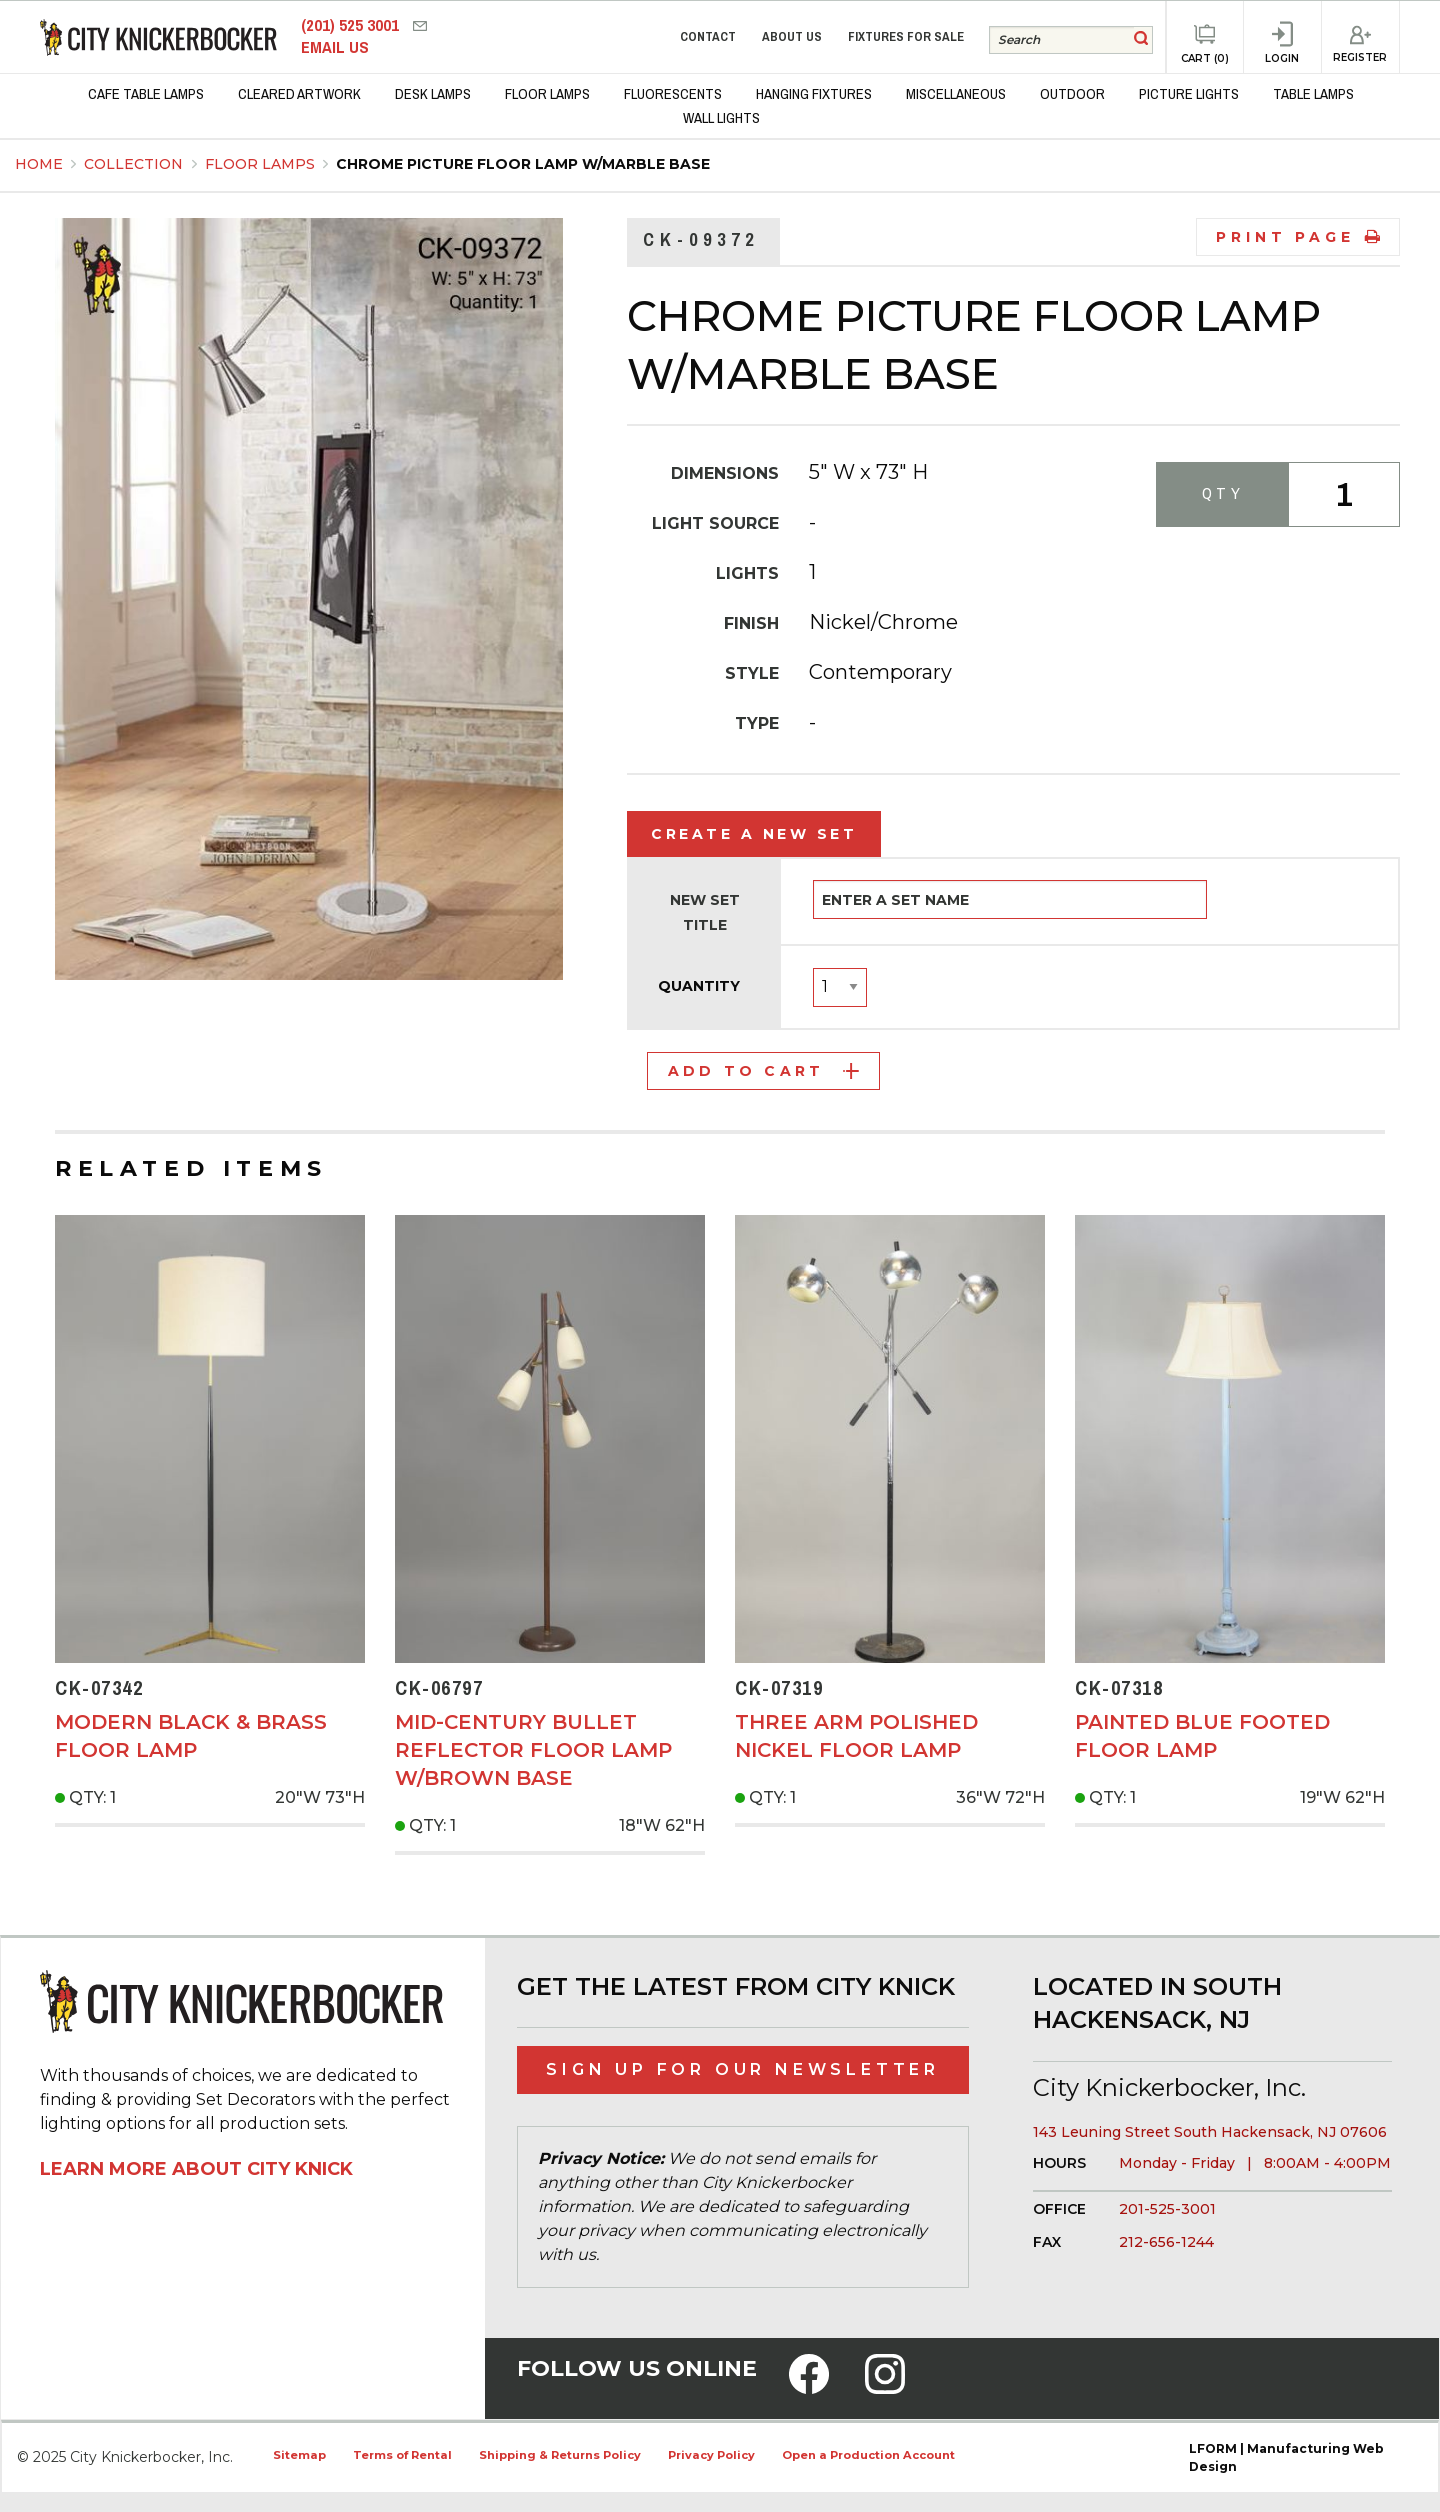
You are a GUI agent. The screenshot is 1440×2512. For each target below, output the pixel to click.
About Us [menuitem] (792, 36)
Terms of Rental (402, 2455)
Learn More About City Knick (196, 2169)
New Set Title (705, 912)
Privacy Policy (711, 2455)
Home (39, 164)
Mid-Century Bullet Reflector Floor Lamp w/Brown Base (533, 1750)
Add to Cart (763, 1071)
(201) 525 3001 (352, 25)
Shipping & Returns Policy (560, 2455)
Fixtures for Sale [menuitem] (906, 36)
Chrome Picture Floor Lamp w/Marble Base (523, 164)
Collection (135, 164)
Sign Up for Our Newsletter (743, 2069)
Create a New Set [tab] (754, 834)
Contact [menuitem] (708, 36)
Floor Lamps (262, 164)
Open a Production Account (868, 2455)
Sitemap (299, 2455)
